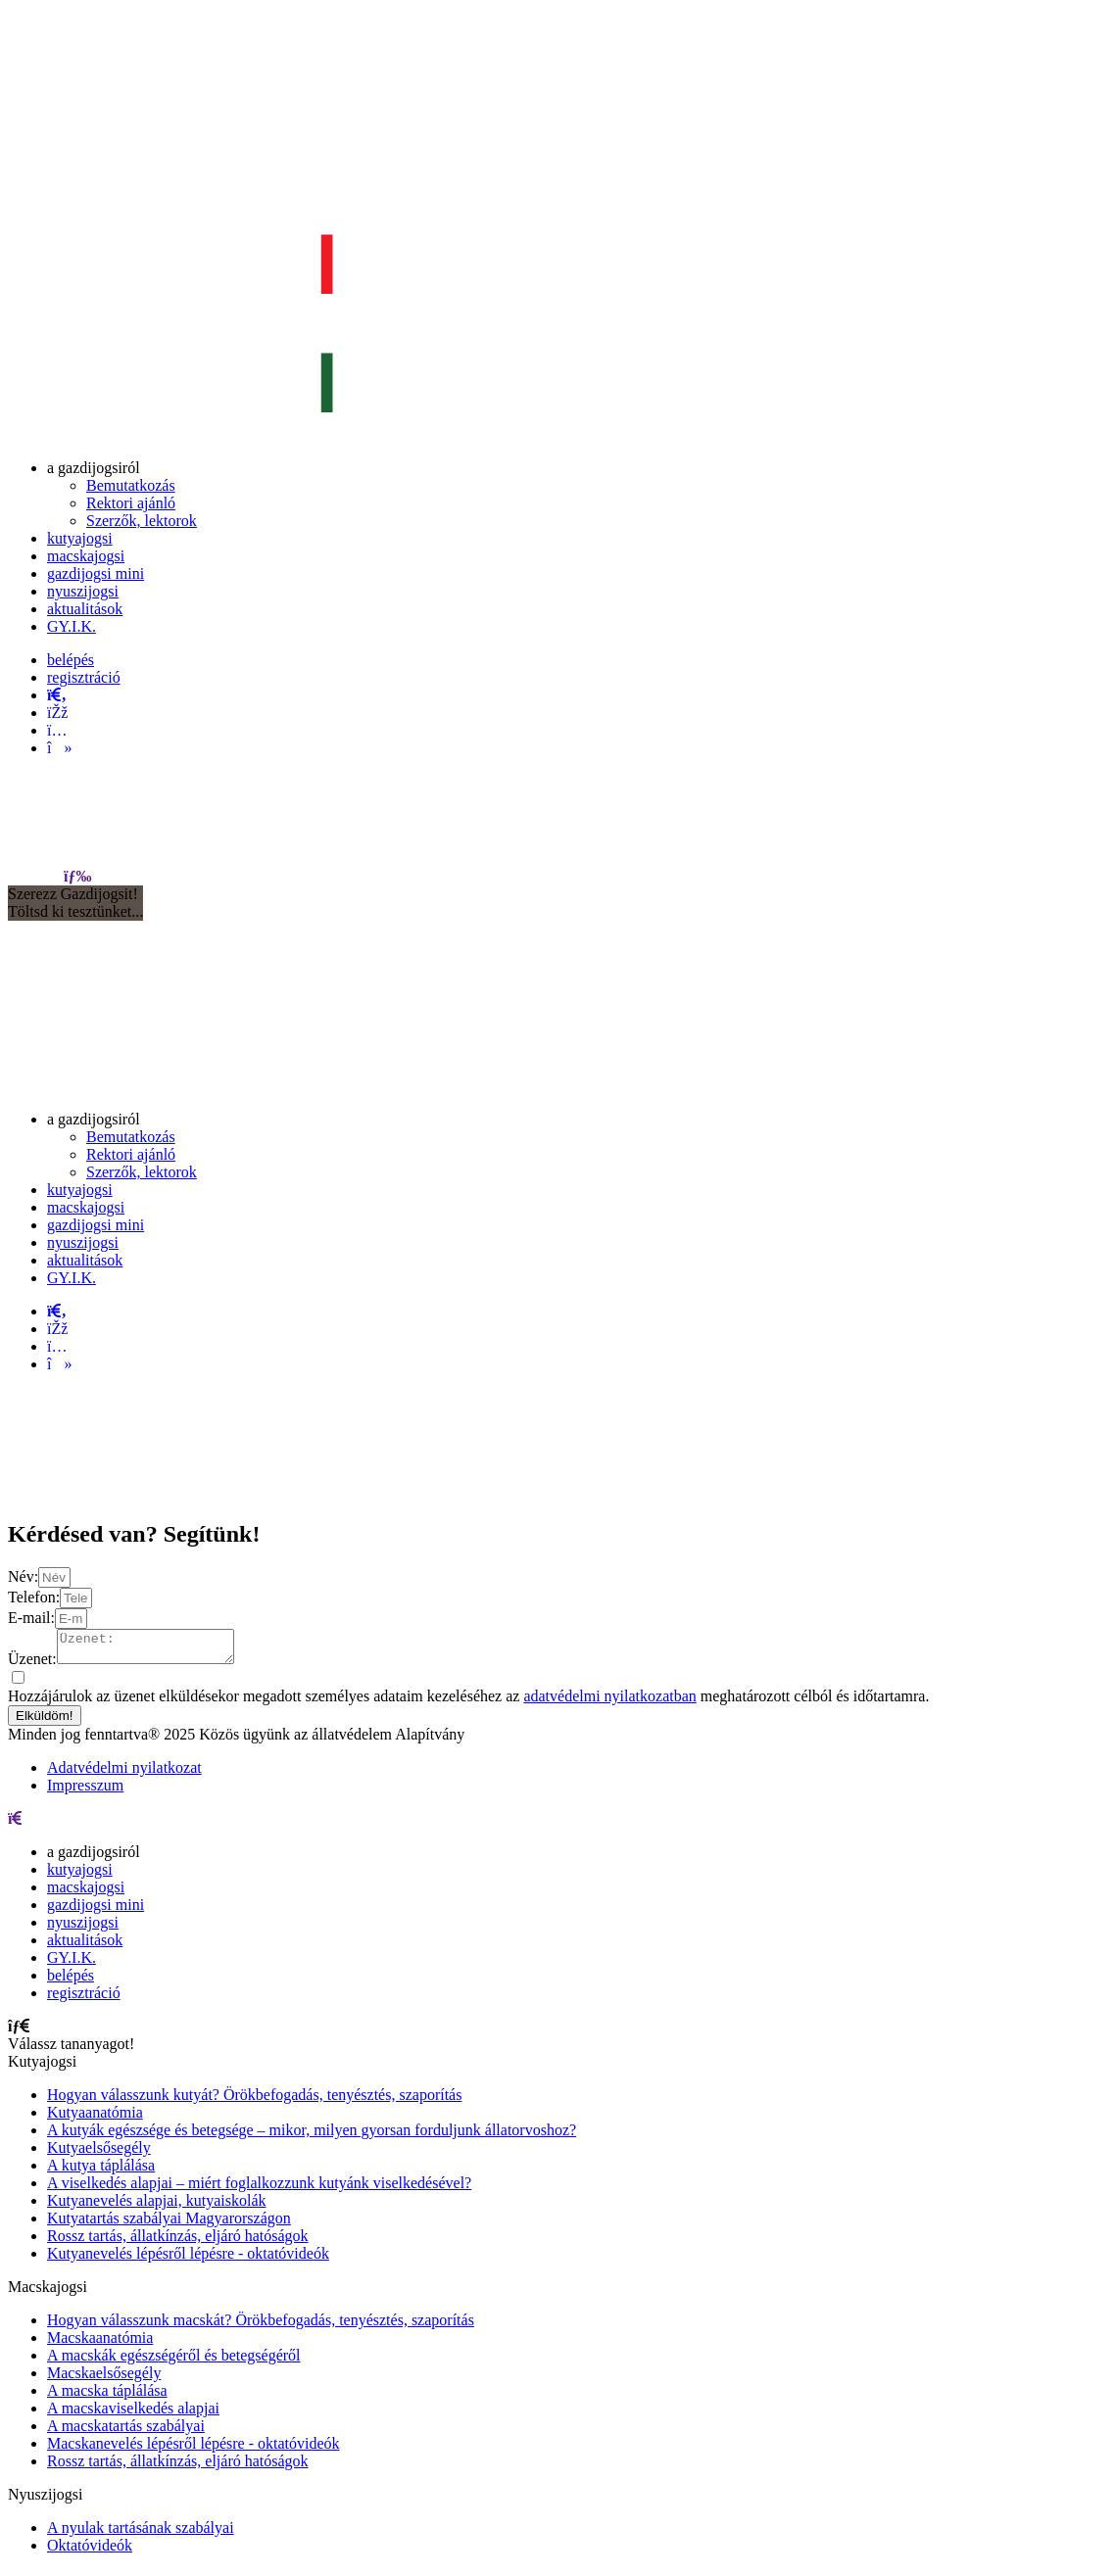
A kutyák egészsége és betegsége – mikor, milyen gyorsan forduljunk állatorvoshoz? (311, 2135)
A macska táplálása (107, 2396)
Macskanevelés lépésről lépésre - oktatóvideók (193, 2449)
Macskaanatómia (100, 2343)
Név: (23, 1576)
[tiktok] (59, 747)
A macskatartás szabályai (126, 2431)
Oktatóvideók (89, 2551)
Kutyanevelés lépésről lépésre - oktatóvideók (188, 2259)
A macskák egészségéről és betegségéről (174, 2361)
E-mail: (31, 1617)
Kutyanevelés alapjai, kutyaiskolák (156, 2206)
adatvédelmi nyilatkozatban (609, 1701)
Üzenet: (32, 1664)
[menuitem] (93, 467)
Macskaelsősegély (104, 2378)
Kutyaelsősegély (99, 2153)
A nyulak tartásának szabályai (140, 2533)
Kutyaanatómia (95, 2118)
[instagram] (57, 730)
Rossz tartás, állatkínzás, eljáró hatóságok (178, 2241)
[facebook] (57, 712)
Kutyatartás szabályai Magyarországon (169, 2224)
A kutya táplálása (101, 2171)
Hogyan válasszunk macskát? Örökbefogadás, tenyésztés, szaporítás (260, 2325)
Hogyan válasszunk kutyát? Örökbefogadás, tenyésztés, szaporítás (254, 2100)
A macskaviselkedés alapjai (133, 2414)
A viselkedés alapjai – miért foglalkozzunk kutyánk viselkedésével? (259, 2188)
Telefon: (34, 1597)
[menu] (77, 876)
